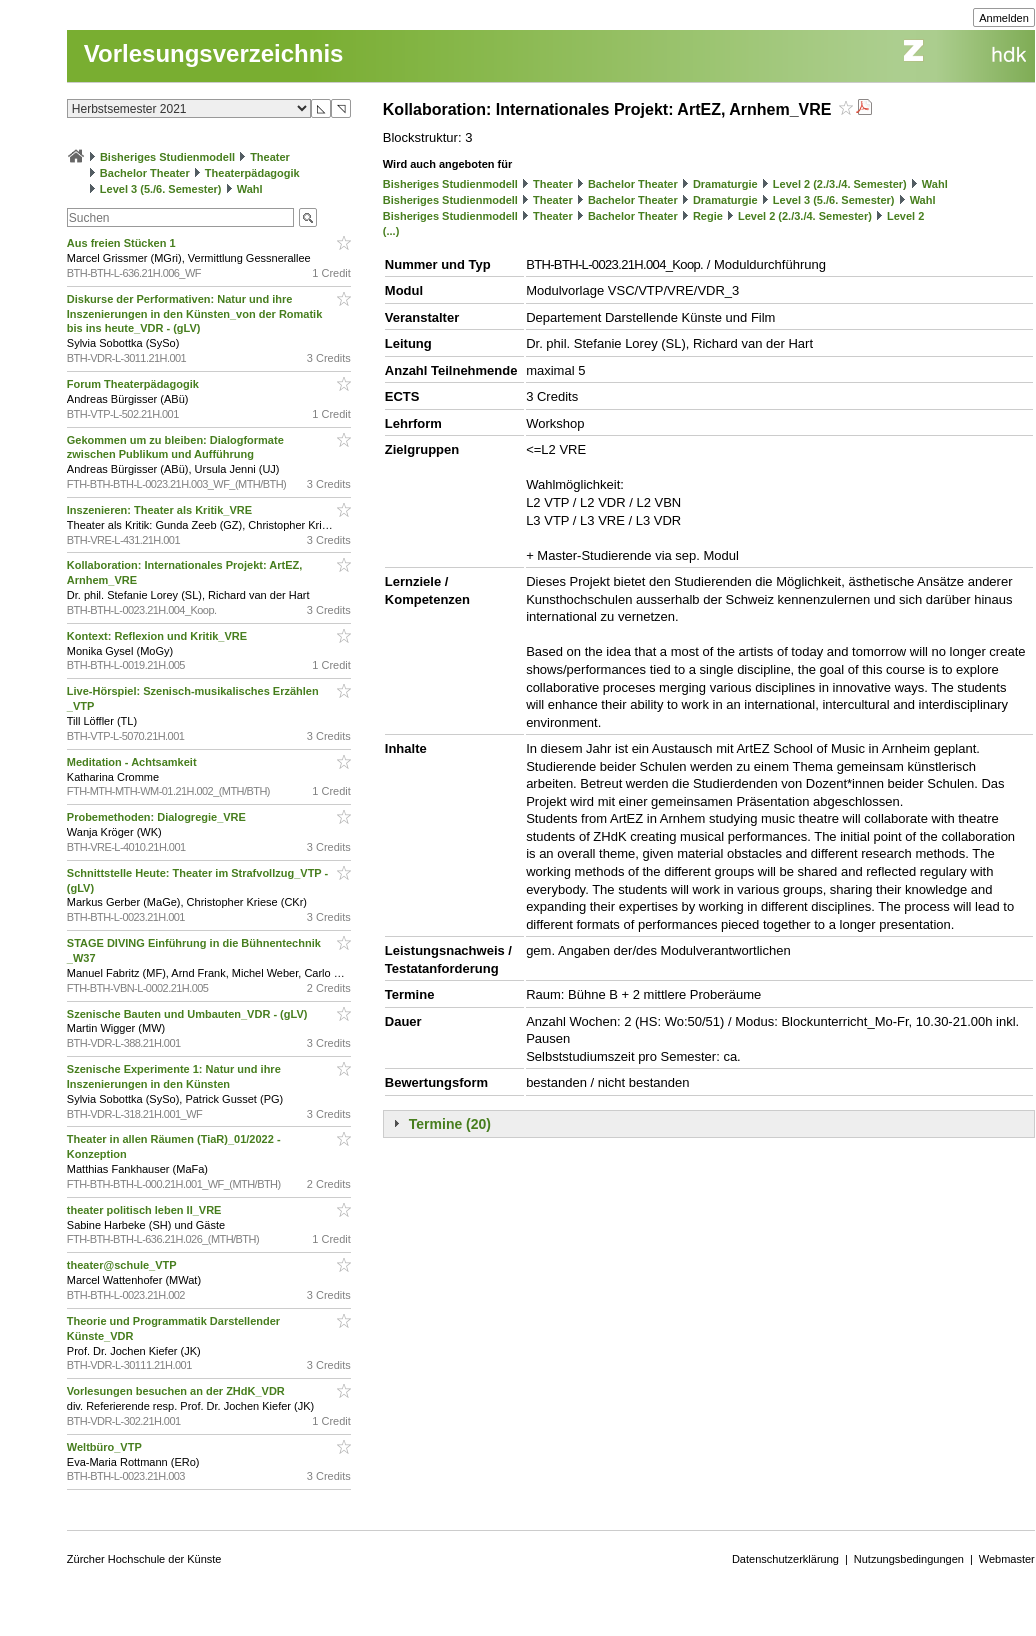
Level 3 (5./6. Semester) (161, 189)
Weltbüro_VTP (106, 1447)
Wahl (250, 189)
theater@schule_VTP (123, 1265)
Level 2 (905, 216)
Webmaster (1007, 1559)
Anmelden (1004, 18)
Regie (708, 216)
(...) (391, 231)
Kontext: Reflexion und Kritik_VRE (158, 636)
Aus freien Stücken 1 (123, 243)
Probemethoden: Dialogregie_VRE (158, 817)
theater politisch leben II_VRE (146, 1210)
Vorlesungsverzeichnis (214, 53)
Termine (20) (450, 1124)
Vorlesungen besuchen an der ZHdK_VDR (177, 1391)
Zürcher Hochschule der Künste (144, 1559)
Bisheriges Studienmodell (167, 157)
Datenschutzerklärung (785, 1559)
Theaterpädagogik (252, 173)
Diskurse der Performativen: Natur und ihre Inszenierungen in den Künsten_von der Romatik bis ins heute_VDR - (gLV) (194, 314)
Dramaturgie (725, 184)
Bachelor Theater (145, 173)
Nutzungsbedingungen (909, 1559)
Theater (270, 157)
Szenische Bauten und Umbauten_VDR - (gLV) (189, 1014)
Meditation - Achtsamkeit (133, 762)
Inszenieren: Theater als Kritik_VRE (161, 510)
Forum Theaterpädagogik (134, 384)
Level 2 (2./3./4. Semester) (840, 184)
